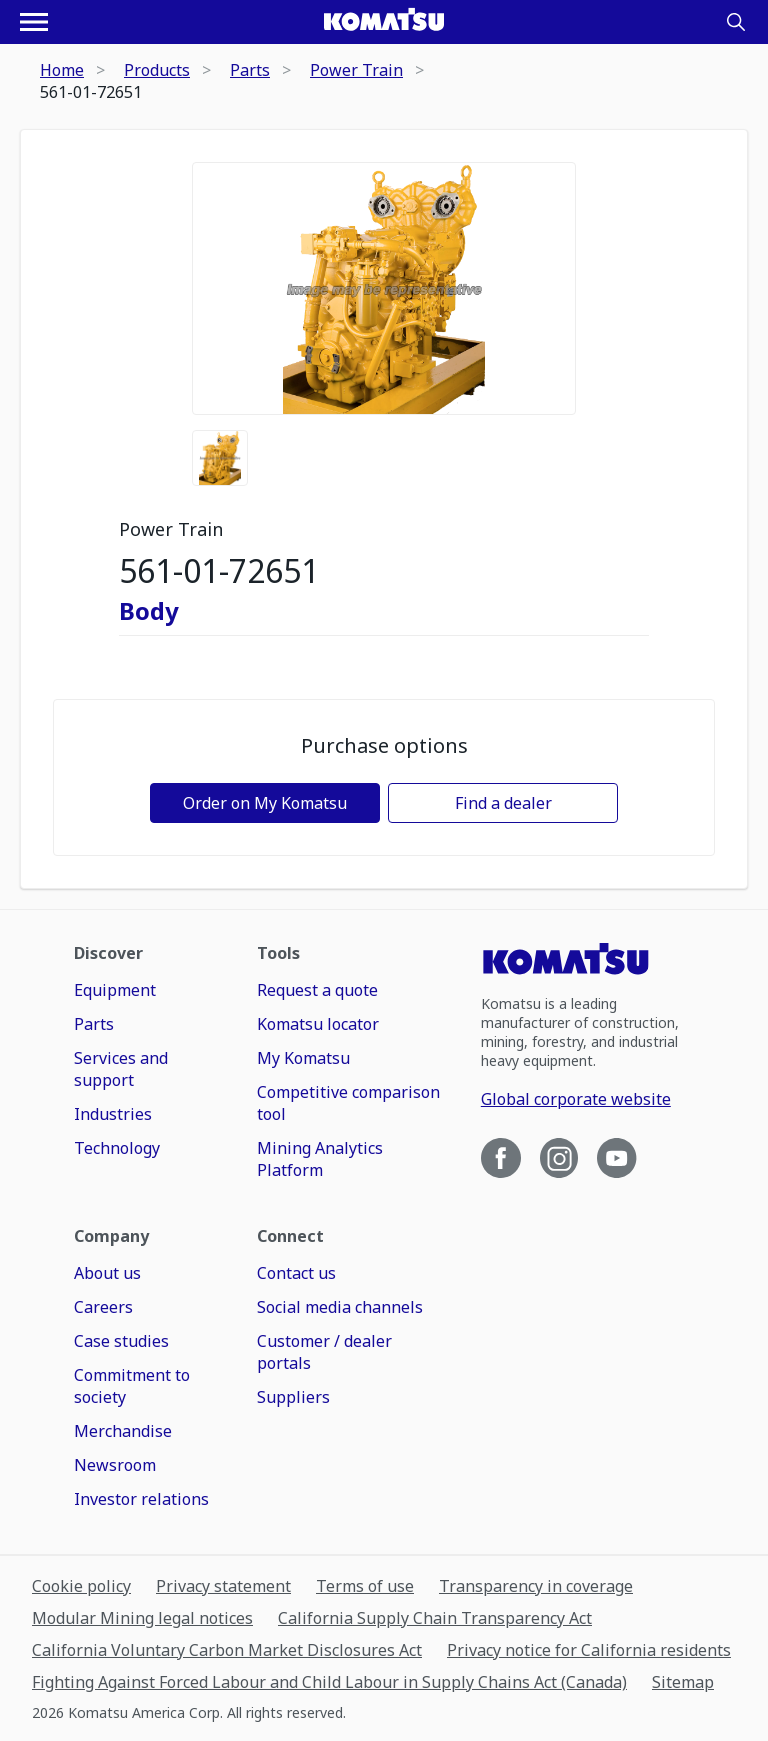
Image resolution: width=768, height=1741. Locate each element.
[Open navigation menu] (34, 22)
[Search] (736, 22)
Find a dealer (503, 803)
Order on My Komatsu (265, 803)
